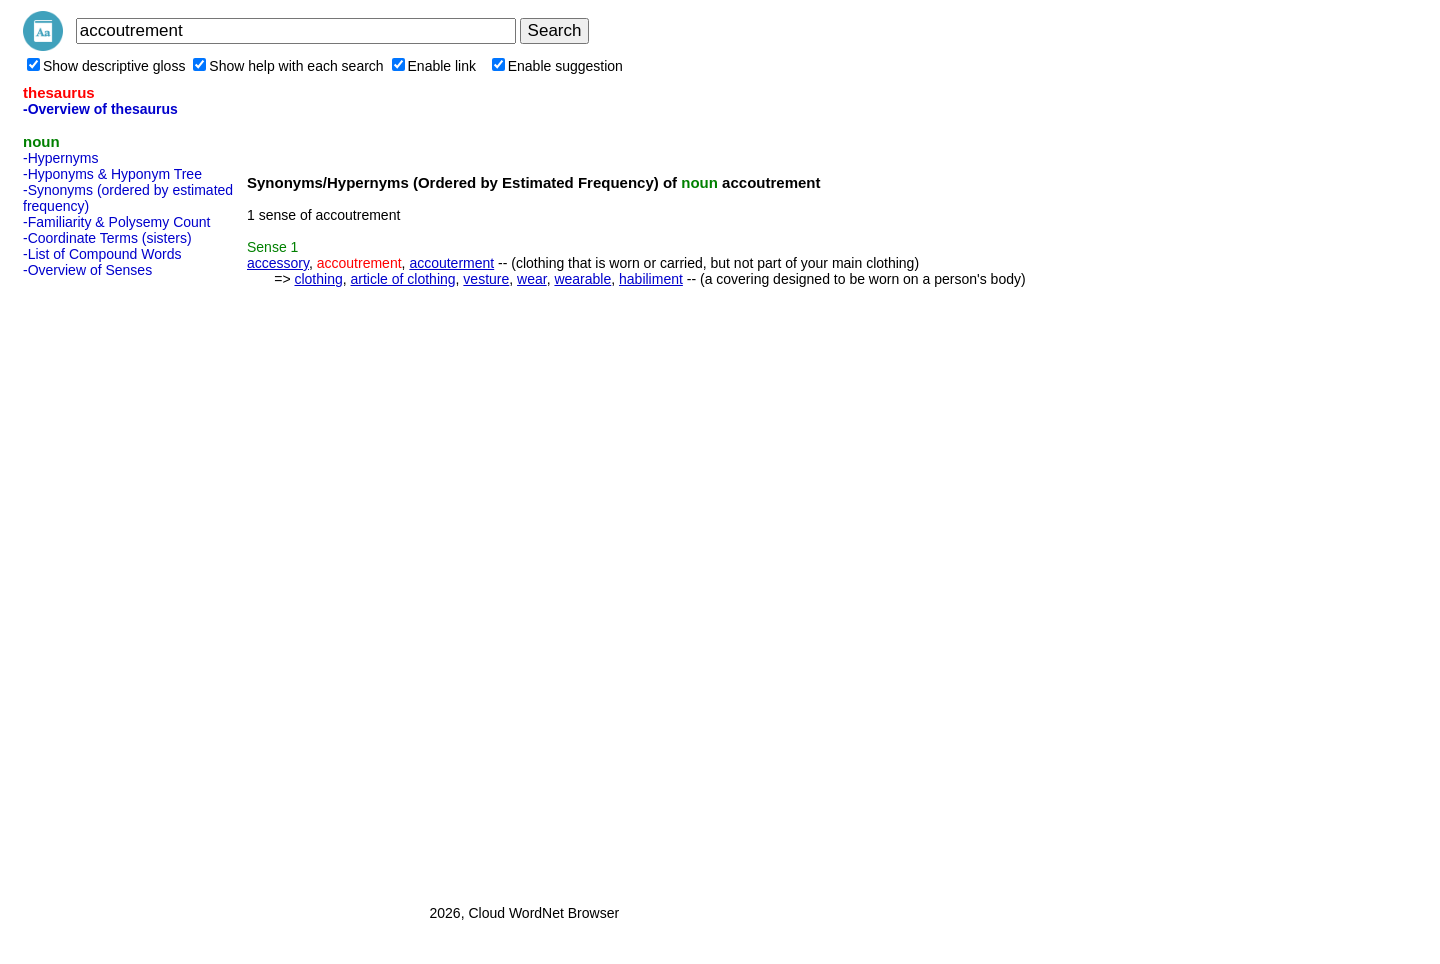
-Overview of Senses (87, 270)
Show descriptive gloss (106, 66)
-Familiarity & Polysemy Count (117, 222)
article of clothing (403, 279)
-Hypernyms (60, 158)
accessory (278, 263)
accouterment (451, 263)
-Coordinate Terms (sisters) (107, 238)
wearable (582, 279)
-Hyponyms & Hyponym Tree (112, 174)
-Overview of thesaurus (100, 109)
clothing (318, 279)
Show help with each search (288, 66)
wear (532, 279)
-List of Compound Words (102, 254)
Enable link (434, 66)
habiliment (651, 279)
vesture (486, 279)
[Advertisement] (103, 585)
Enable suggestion (557, 66)
